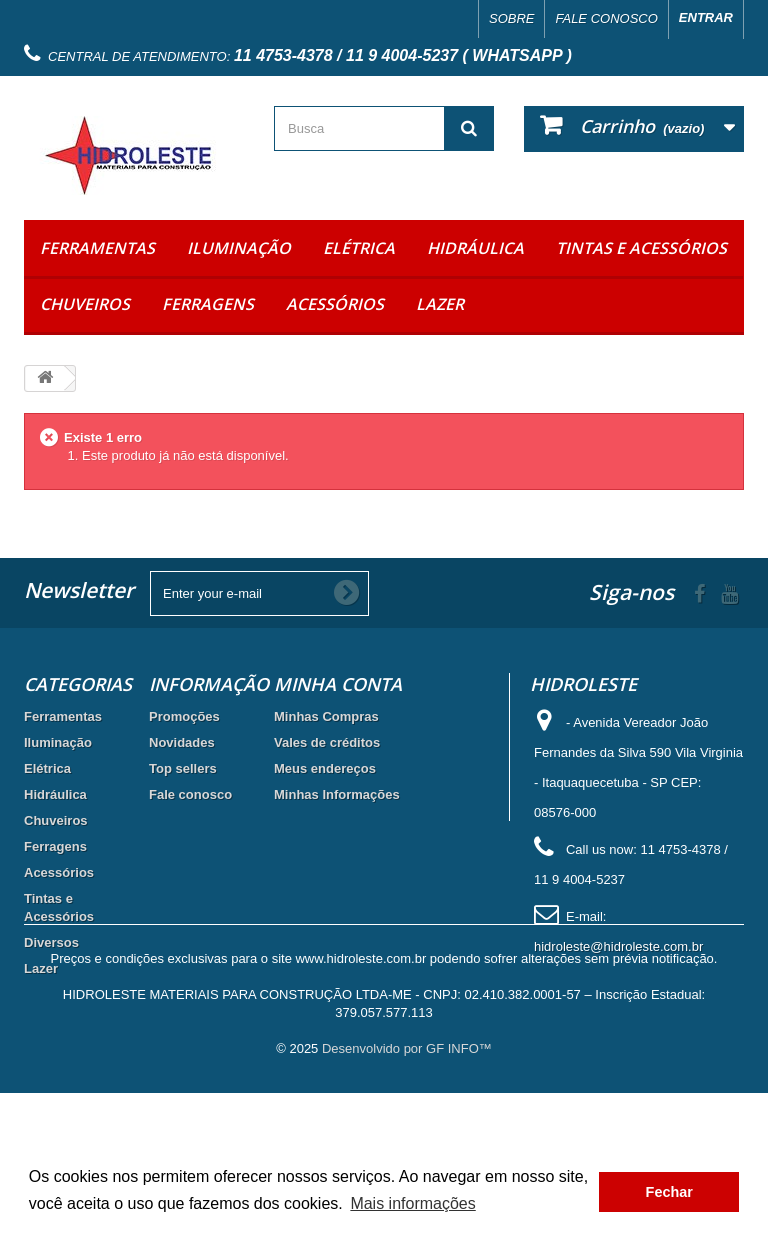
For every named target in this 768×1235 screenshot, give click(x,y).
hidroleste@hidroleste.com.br (618, 946)
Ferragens (208, 304)
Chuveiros (85, 304)
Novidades (182, 742)
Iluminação (239, 248)
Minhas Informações (337, 794)
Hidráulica (475, 248)
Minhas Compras (326, 716)
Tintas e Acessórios (641, 248)
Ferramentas (97, 248)
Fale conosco (606, 18)
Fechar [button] (669, 1192)
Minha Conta (338, 684)
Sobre (512, 18)
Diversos (51, 942)
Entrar (706, 17)
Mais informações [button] (412, 1203)
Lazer (440, 304)
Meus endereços (325, 768)
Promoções (184, 716)
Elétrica (359, 248)
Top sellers (183, 768)
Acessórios (335, 304)
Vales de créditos (327, 742)
